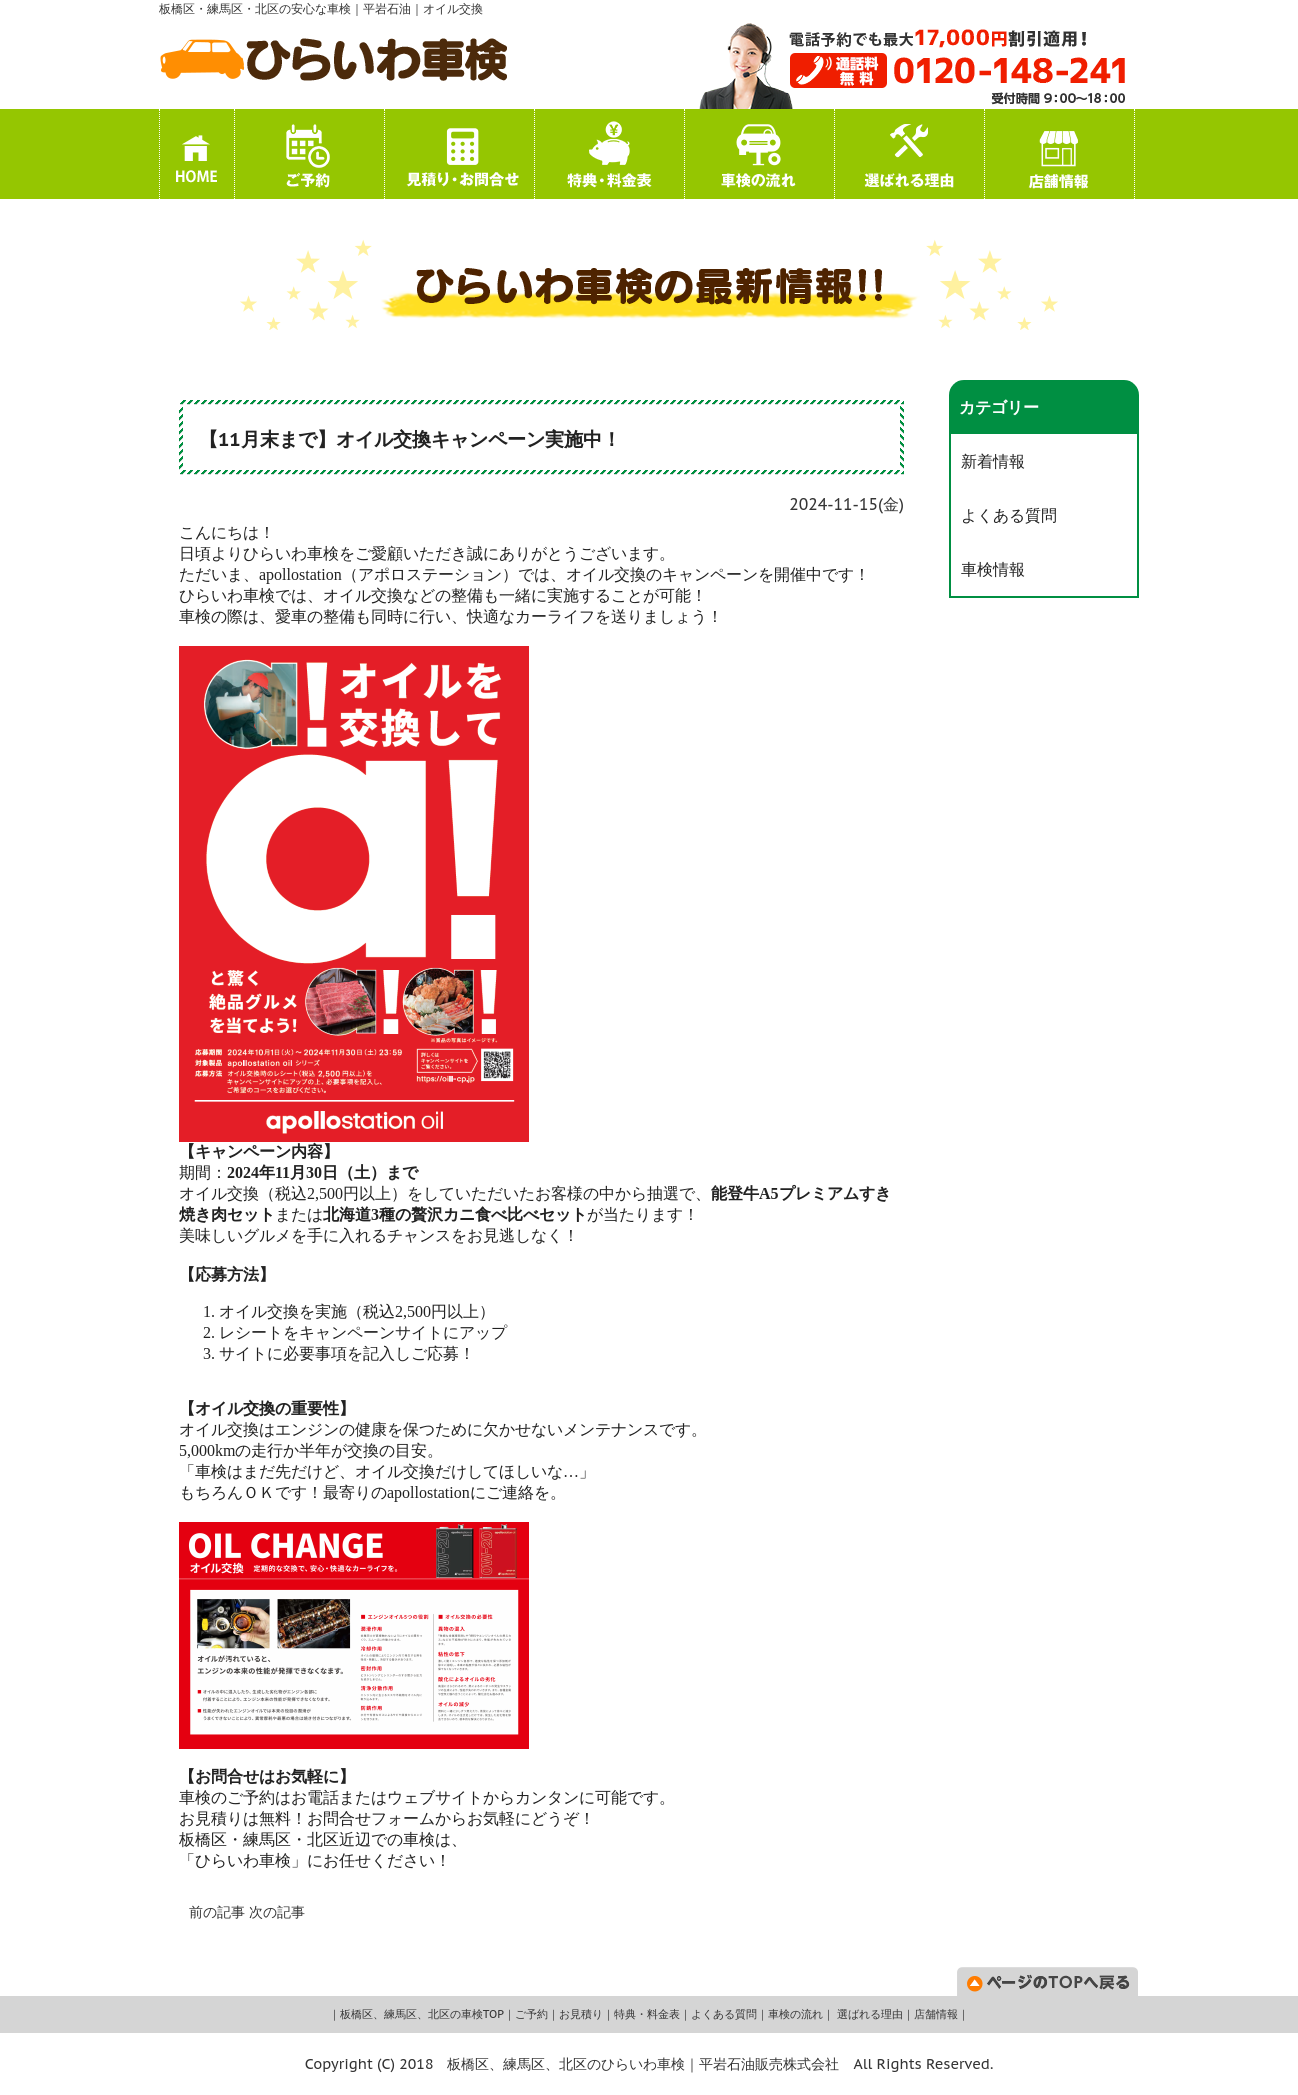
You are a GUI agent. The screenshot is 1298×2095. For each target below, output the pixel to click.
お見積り (581, 2014)
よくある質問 (1009, 515)
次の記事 (277, 1912)
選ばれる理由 (868, 2014)
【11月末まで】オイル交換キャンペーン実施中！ (410, 438)
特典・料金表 (647, 2014)
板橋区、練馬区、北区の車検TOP (422, 2014)
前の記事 (217, 1912)
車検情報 (993, 569)
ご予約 (531, 2014)
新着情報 (993, 461)
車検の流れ (795, 2014)
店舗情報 (936, 2014)
